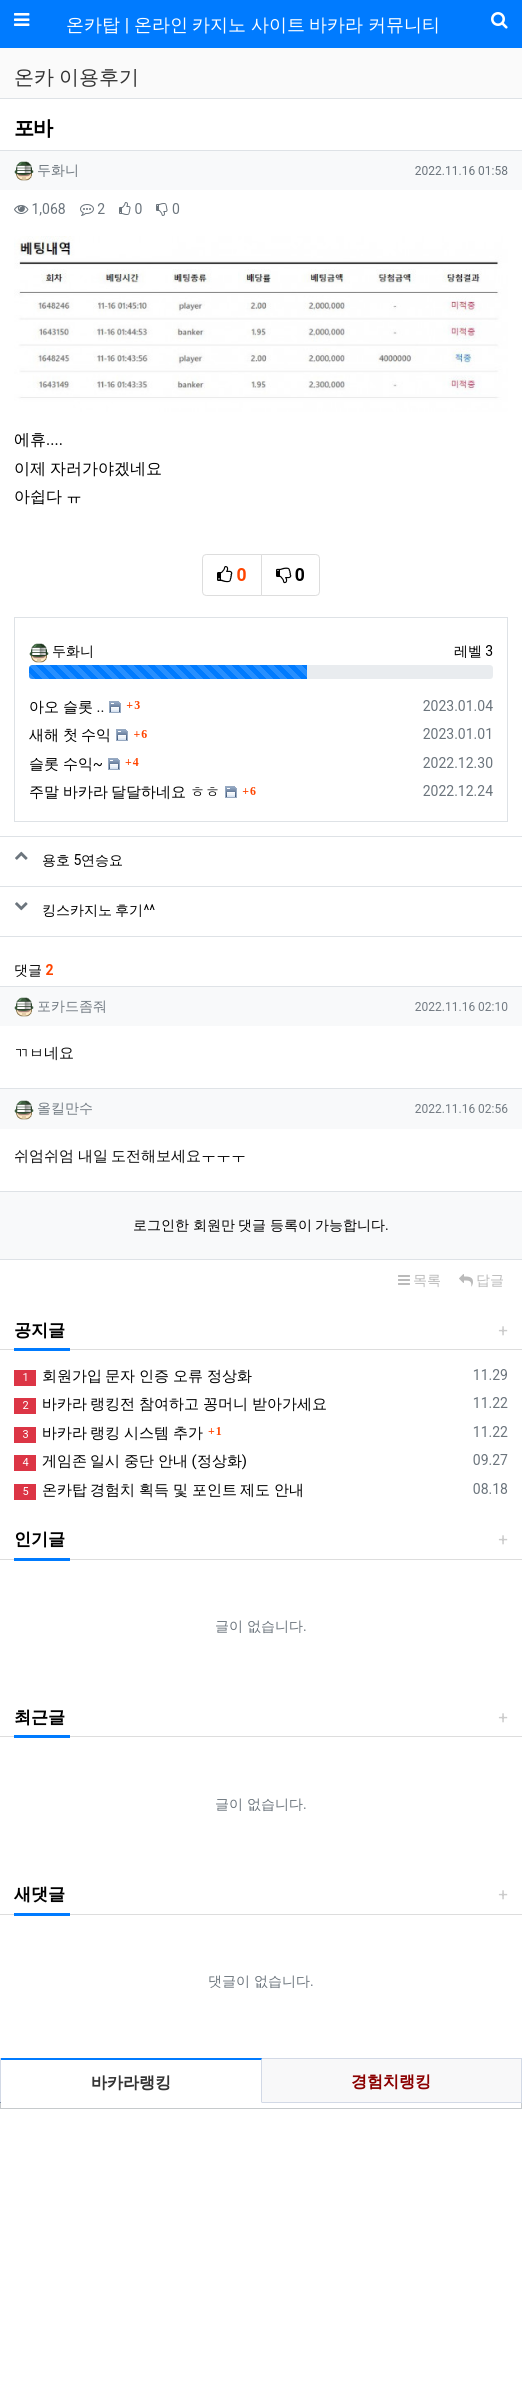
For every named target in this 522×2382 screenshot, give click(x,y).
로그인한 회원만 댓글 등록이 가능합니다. (261, 1225)
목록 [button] (419, 1280)
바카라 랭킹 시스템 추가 (108, 1433)
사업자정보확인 (372, 2265)
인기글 (39, 1539)
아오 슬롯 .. (66, 707)
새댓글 (39, 1894)
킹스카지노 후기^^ (98, 910)
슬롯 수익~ (66, 764)
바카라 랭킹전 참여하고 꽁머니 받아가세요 (170, 1404)
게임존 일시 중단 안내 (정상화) (130, 1461)
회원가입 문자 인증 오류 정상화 (133, 1376)
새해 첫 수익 (70, 735)
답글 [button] (481, 1280)
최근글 (39, 1717)
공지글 (39, 1330)
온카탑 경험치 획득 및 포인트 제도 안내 (159, 1490)
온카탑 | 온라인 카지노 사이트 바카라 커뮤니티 (252, 24)
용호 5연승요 (82, 860)
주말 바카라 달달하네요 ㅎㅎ (124, 792)
